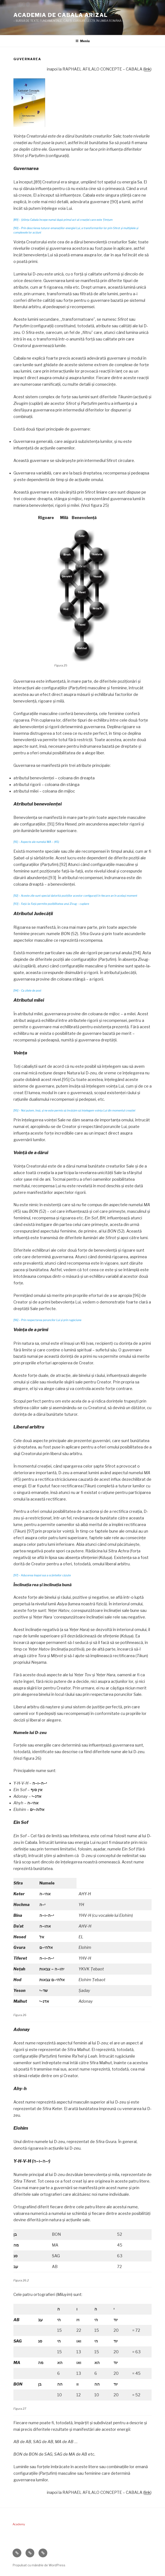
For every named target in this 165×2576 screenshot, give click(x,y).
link (147, 69)
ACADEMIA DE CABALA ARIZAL (60, 15)
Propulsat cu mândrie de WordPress (39, 2565)
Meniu (82, 41)
